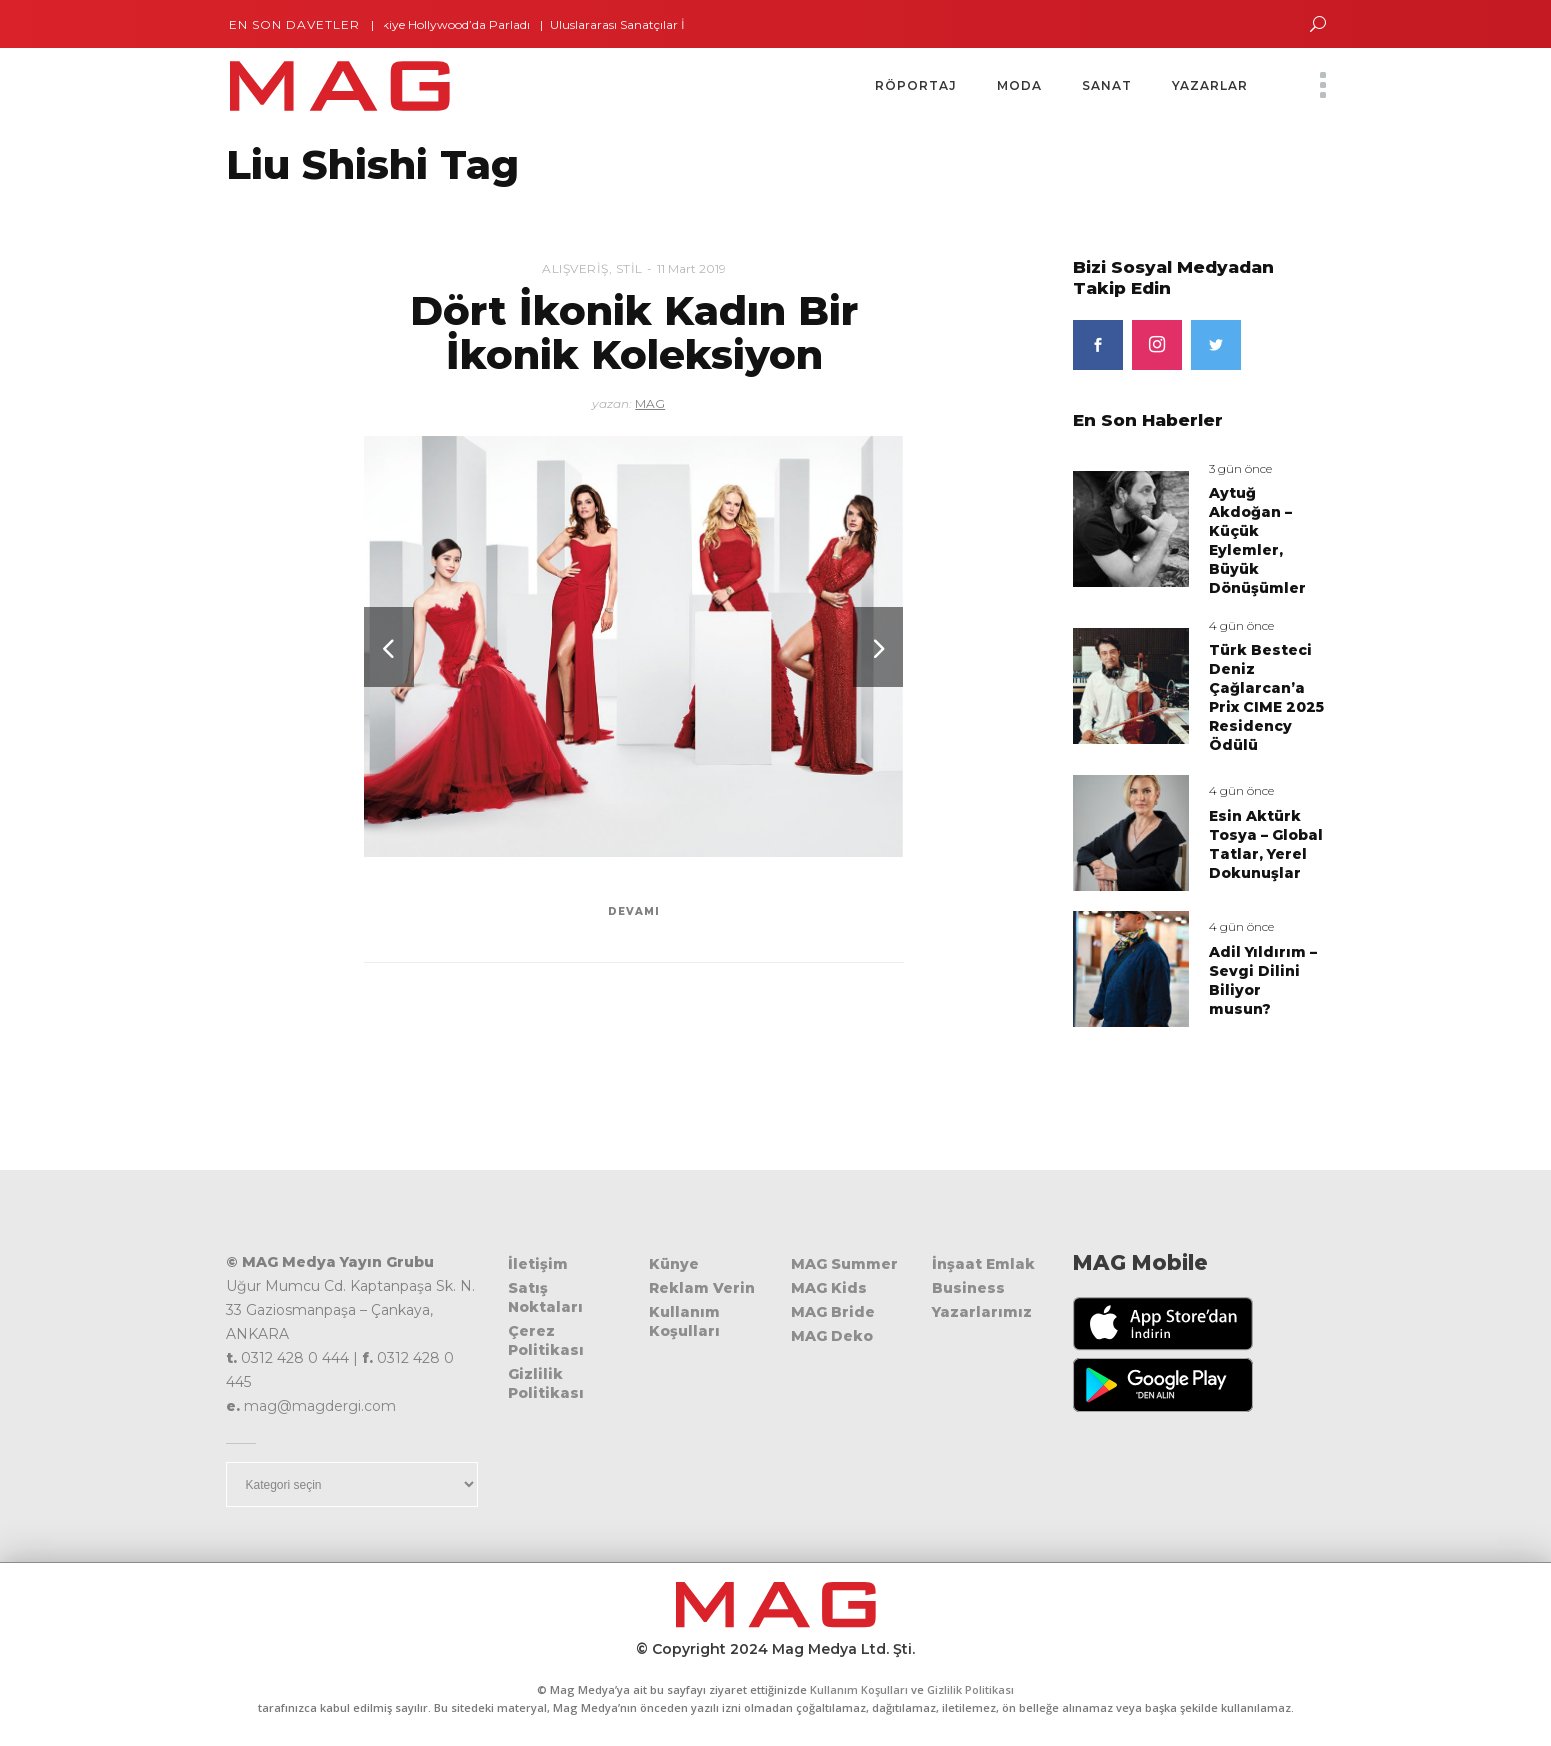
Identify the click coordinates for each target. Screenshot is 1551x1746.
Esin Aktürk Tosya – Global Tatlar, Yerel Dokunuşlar (1266, 844)
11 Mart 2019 (691, 268)
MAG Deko (832, 1336)
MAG (650, 403)
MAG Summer (844, 1264)
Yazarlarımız (982, 1312)
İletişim (538, 1264)
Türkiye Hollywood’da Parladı (455, 24)
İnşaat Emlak (983, 1264)
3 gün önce (1240, 468)
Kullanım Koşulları (684, 1321)
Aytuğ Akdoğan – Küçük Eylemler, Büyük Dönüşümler (1257, 540)
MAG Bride (833, 1312)
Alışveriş (575, 268)
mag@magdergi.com (320, 1406)
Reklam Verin (702, 1288)
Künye (674, 1264)
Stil (629, 268)
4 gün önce (1241, 625)
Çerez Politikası (546, 1340)
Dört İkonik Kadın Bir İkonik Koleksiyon (634, 332)
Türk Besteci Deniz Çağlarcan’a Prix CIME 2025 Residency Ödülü (1266, 697)
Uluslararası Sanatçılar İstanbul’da (657, 24)
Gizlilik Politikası (546, 1383)
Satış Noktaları (545, 1297)
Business (968, 1288)
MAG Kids (829, 1288)
